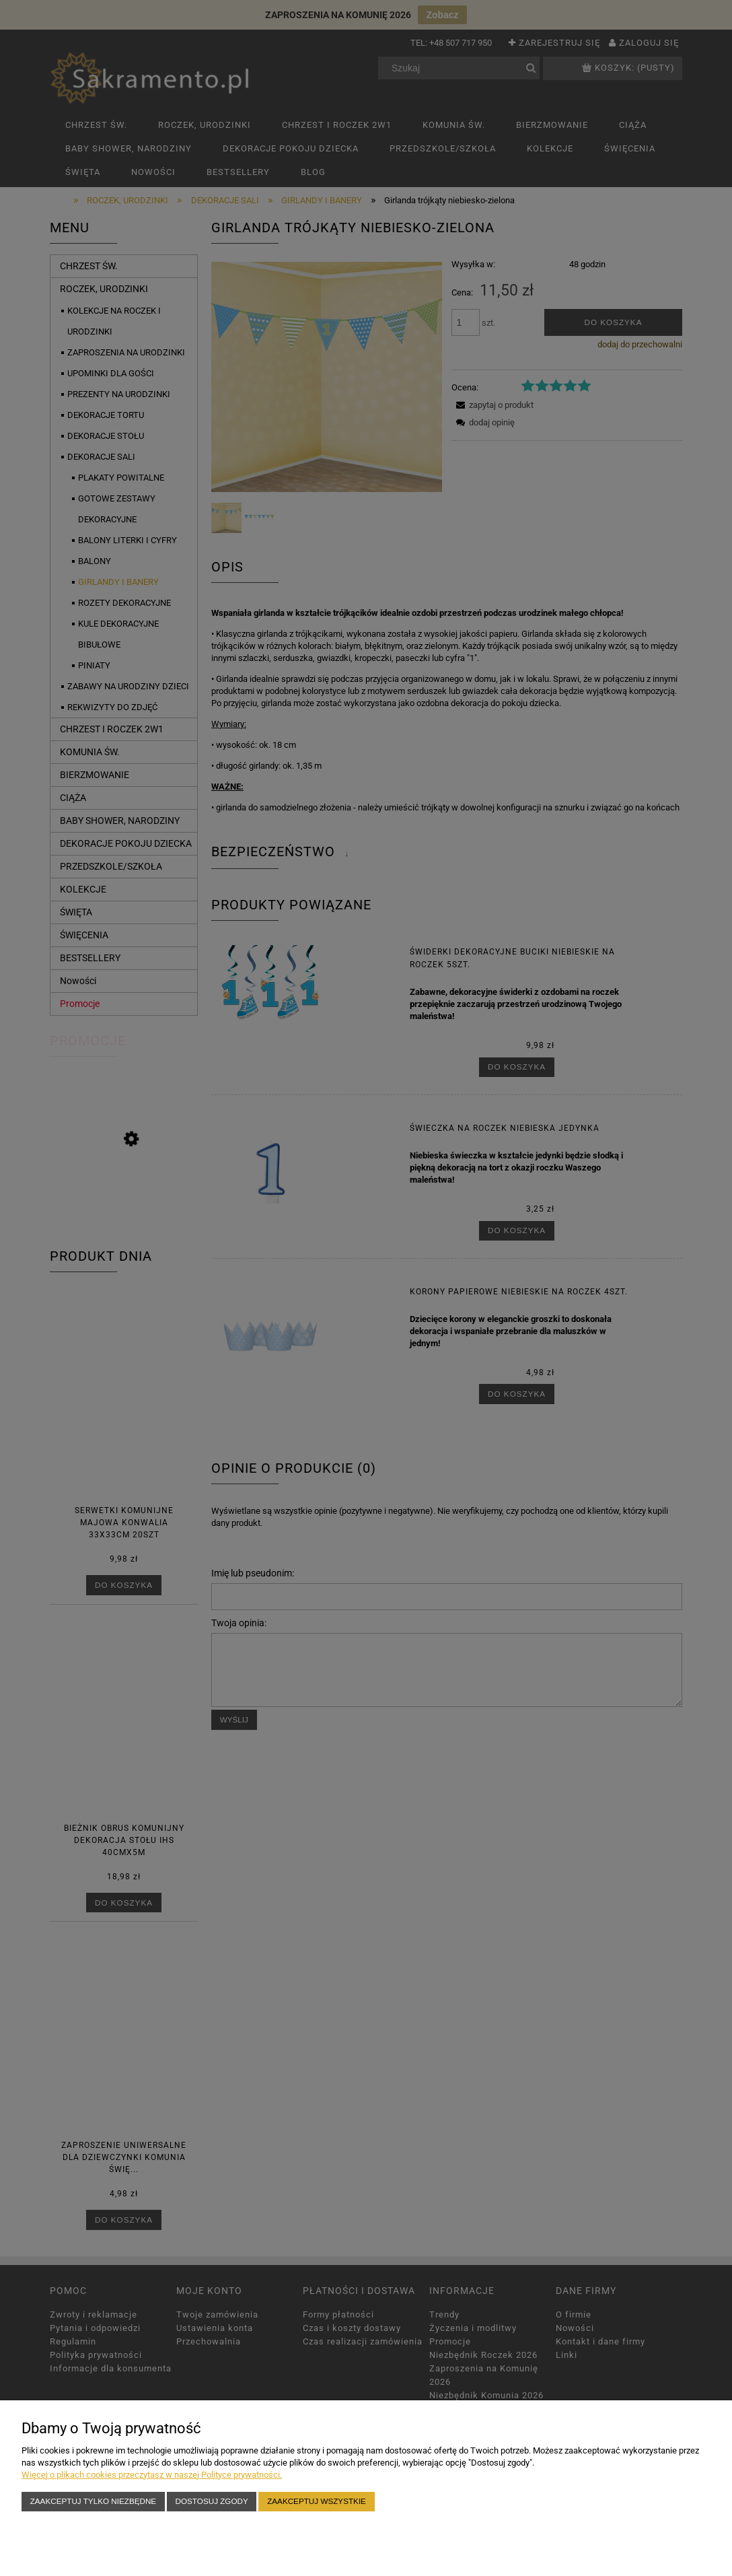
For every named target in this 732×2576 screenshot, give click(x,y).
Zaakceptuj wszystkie (316, 2501)
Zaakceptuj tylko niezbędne (93, 2501)
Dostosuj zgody (212, 2501)
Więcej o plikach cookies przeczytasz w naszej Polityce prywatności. (152, 2475)
